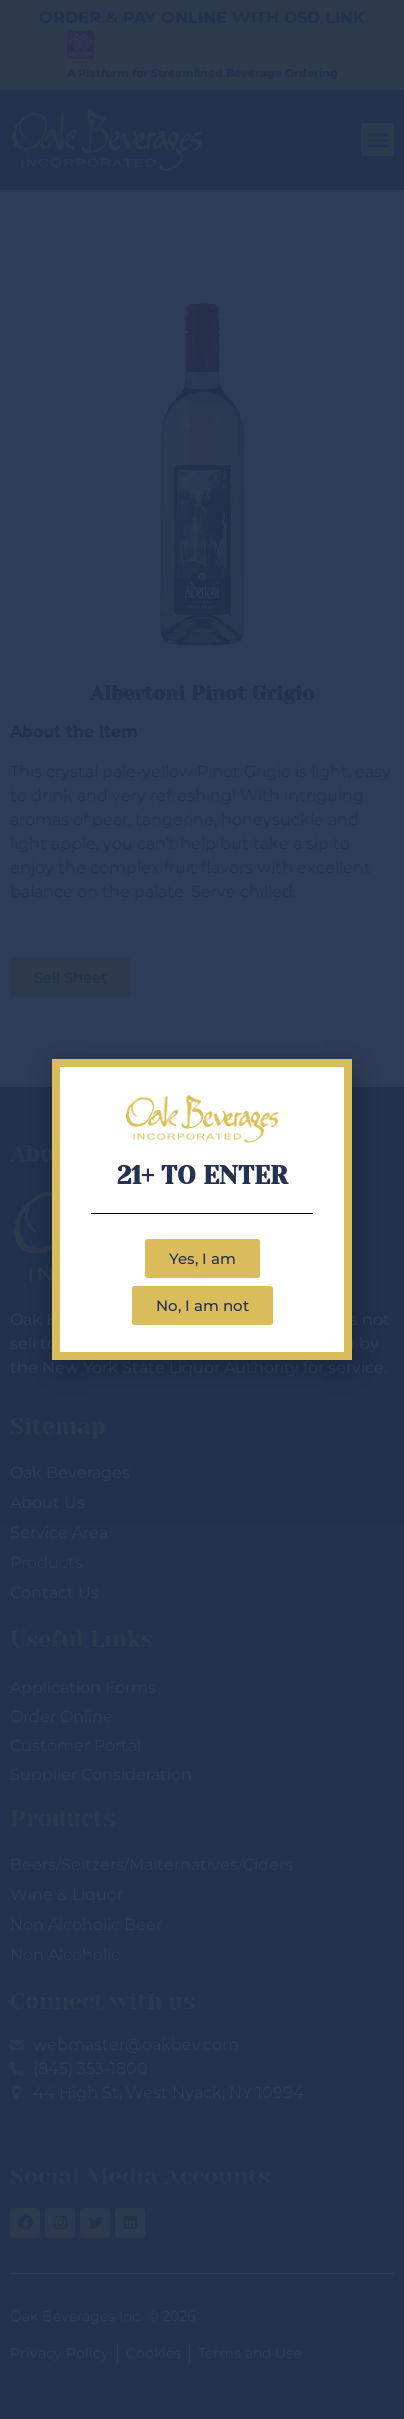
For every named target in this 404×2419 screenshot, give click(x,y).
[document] (202, 1209)
